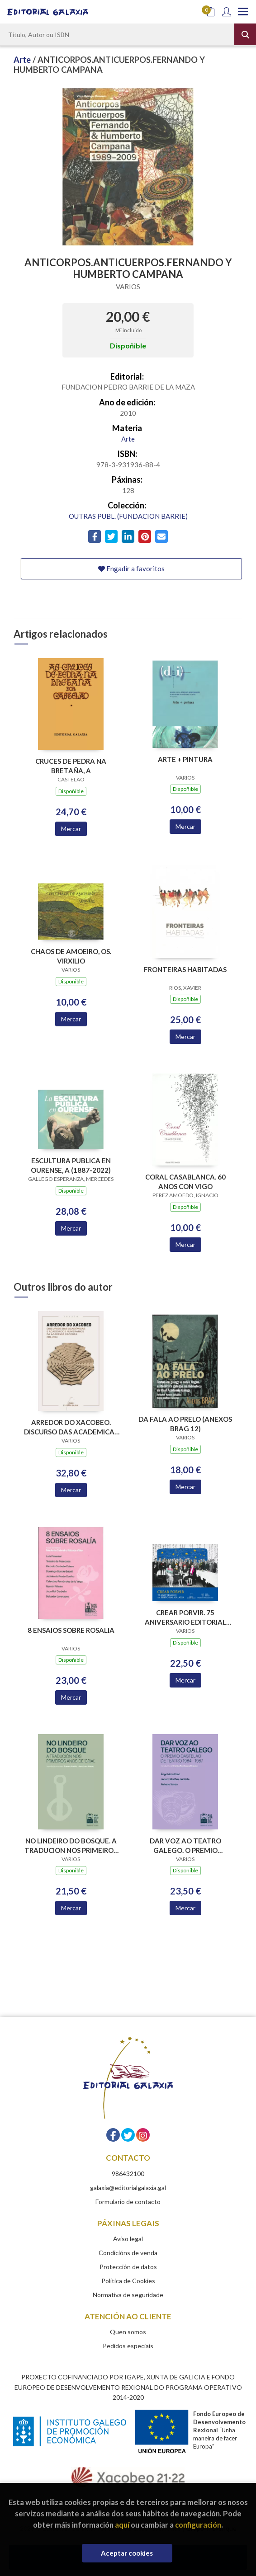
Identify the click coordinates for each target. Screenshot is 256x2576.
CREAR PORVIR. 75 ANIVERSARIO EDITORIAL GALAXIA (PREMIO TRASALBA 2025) (185, 1617)
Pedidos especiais (128, 2346)
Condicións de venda (128, 2252)
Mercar (71, 828)
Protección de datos (128, 2266)
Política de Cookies (128, 2281)
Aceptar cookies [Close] (127, 2553)
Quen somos (128, 2332)
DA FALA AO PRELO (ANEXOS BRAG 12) (185, 1424)
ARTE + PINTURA (185, 759)
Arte (23, 60)
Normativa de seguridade (128, 2295)
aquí (122, 2524)
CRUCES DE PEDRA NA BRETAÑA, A (70, 766)
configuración (198, 2524)
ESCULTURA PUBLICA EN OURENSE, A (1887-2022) (71, 1165)
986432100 (128, 2173)
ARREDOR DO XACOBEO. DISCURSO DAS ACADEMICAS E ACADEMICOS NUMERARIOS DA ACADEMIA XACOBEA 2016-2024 (71, 1427)
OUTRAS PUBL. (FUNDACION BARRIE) (128, 516)
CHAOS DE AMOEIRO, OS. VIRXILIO (71, 956)
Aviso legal (128, 2238)
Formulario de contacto (128, 2201)
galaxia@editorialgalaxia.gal (128, 2187)
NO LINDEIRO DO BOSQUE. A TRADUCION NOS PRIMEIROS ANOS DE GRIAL (70, 1845)
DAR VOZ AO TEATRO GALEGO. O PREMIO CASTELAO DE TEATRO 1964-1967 (185, 1845)
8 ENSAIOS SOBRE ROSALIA (71, 1630)
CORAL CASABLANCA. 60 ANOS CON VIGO (185, 1181)
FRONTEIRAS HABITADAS (185, 969)
